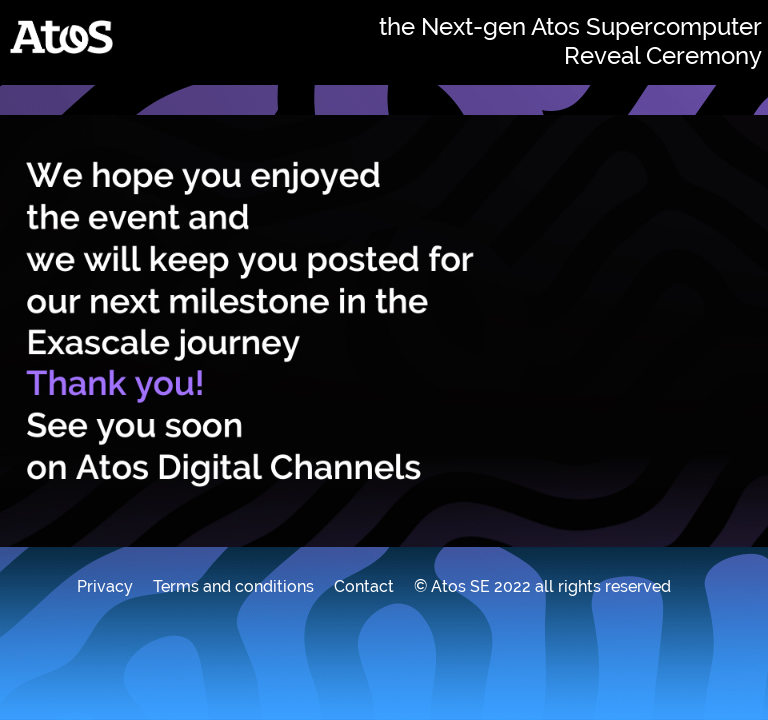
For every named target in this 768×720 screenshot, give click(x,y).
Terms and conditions (233, 586)
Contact (364, 586)
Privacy (105, 586)
